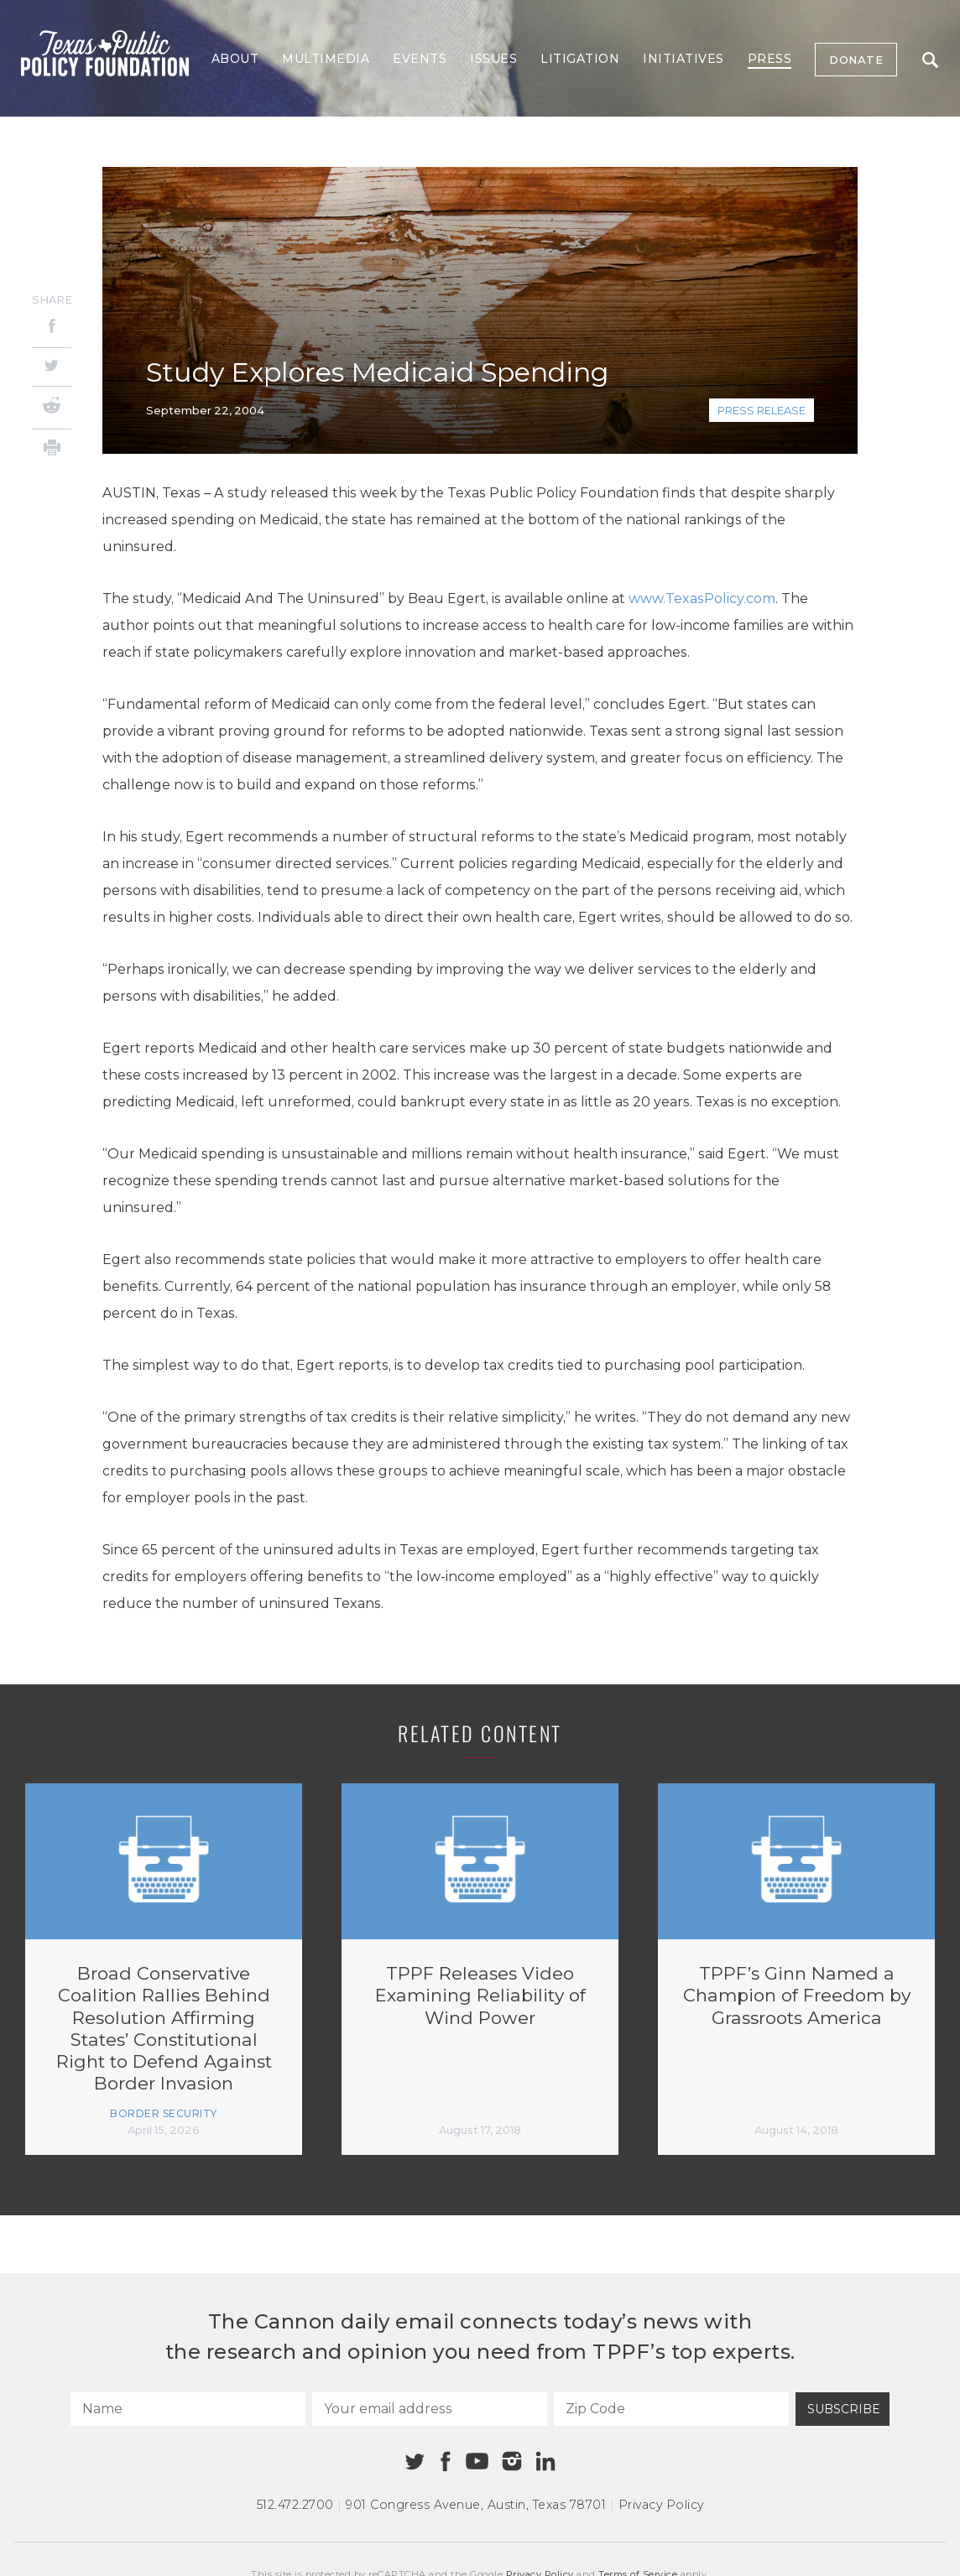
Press (770, 58)
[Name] (187, 2409)
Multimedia (325, 58)
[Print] (51, 450)
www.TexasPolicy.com (702, 598)
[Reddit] (51, 408)
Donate (856, 59)
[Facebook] (51, 328)
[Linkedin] (545, 2461)
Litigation (579, 58)
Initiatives (683, 58)
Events (419, 58)
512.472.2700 (295, 2504)
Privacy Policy (661, 2504)
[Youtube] (476, 2462)
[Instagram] (511, 2461)
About (235, 58)
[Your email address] (429, 2409)
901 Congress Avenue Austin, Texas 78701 (476, 2504)
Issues (493, 58)
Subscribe (843, 2409)
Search (930, 60)
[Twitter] (51, 367)
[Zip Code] (671, 2409)
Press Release (761, 410)
